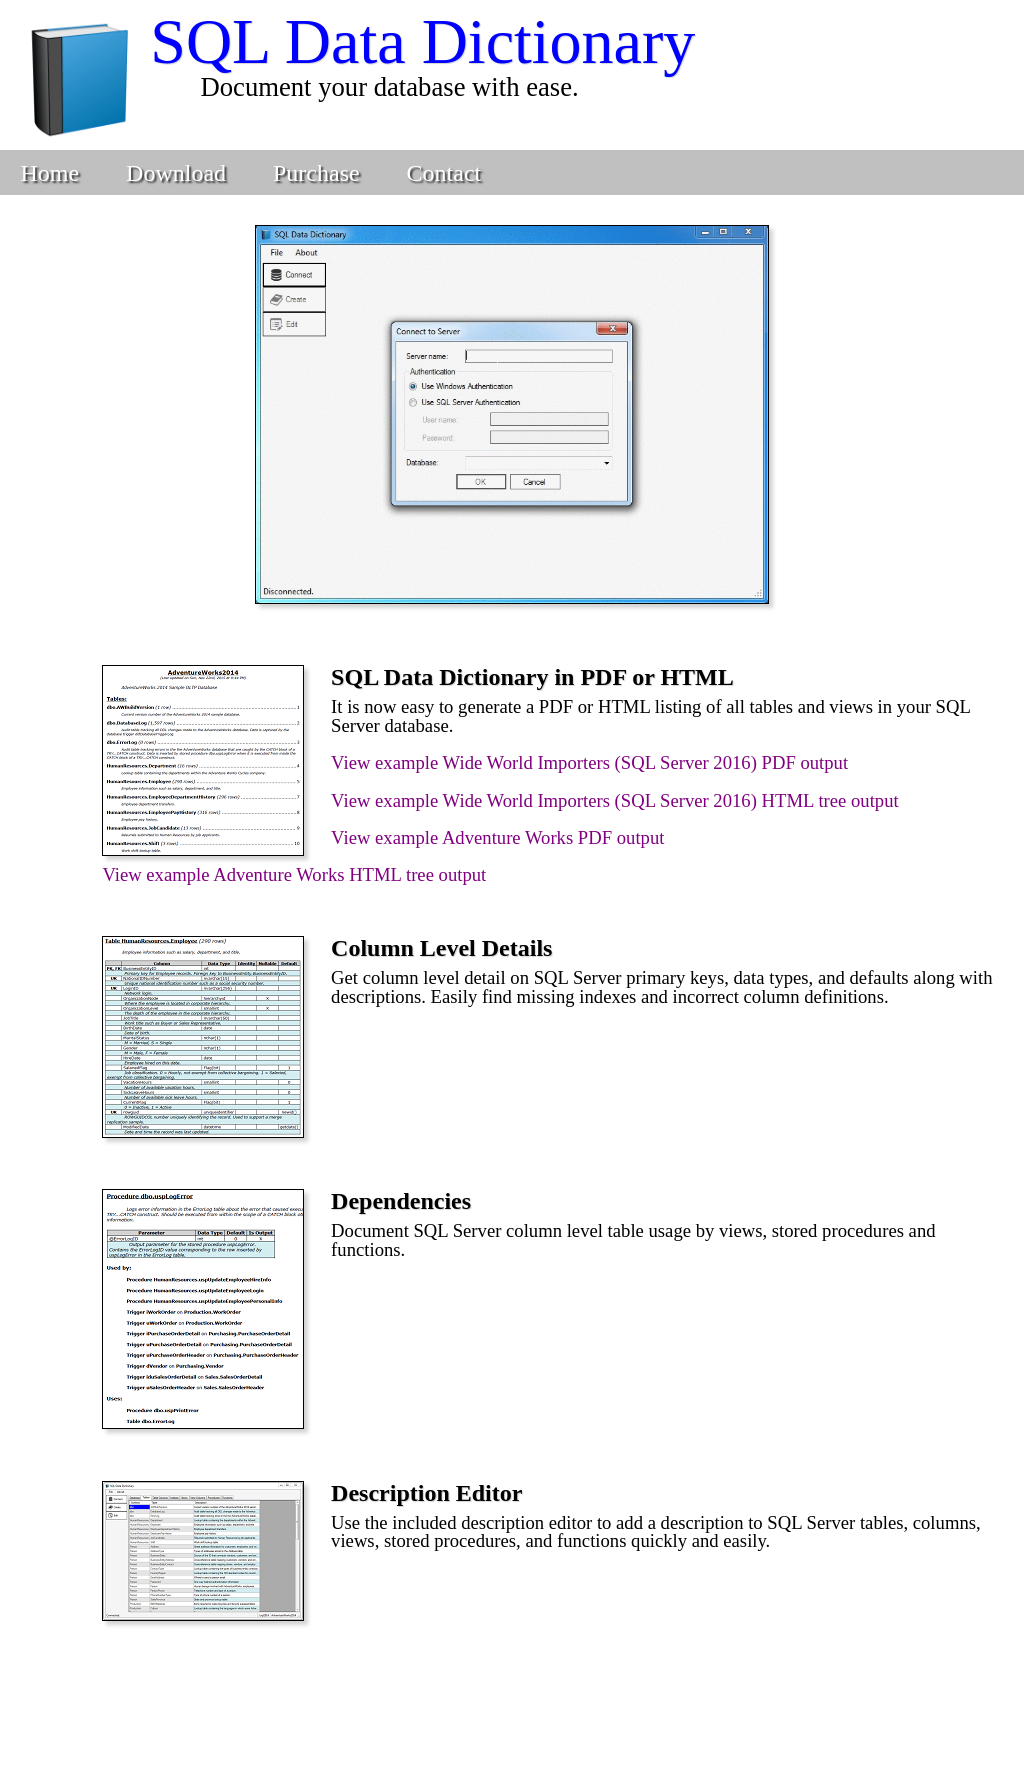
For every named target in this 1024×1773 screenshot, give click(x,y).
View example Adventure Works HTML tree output (294, 874)
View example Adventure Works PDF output (497, 837)
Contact (444, 173)
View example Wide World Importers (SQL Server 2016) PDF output (589, 762)
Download (176, 173)
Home (49, 173)
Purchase (316, 173)
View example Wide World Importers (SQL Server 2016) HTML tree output (615, 800)
